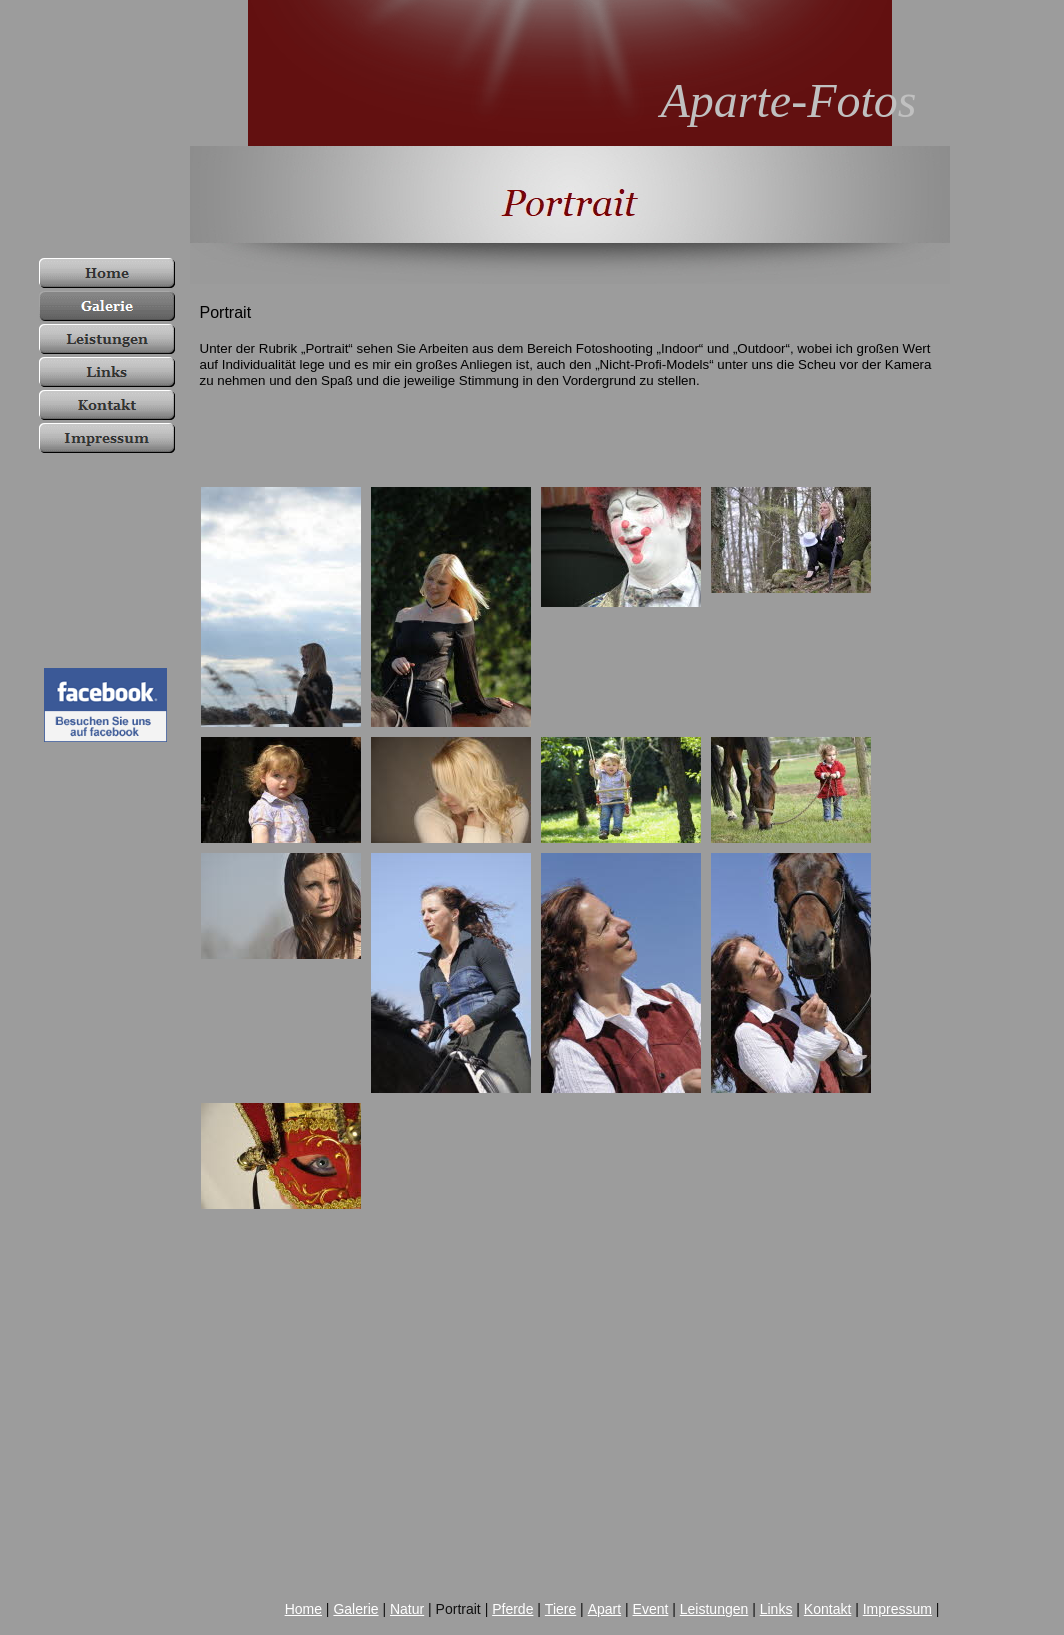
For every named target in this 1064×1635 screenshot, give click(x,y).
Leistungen (714, 1609)
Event (651, 1609)
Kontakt (827, 1609)
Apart (604, 1609)
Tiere (560, 1609)
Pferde (512, 1609)
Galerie (355, 1609)
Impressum (897, 1609)
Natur (407, 1609)
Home (303, 1609)
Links (776, 1609)
